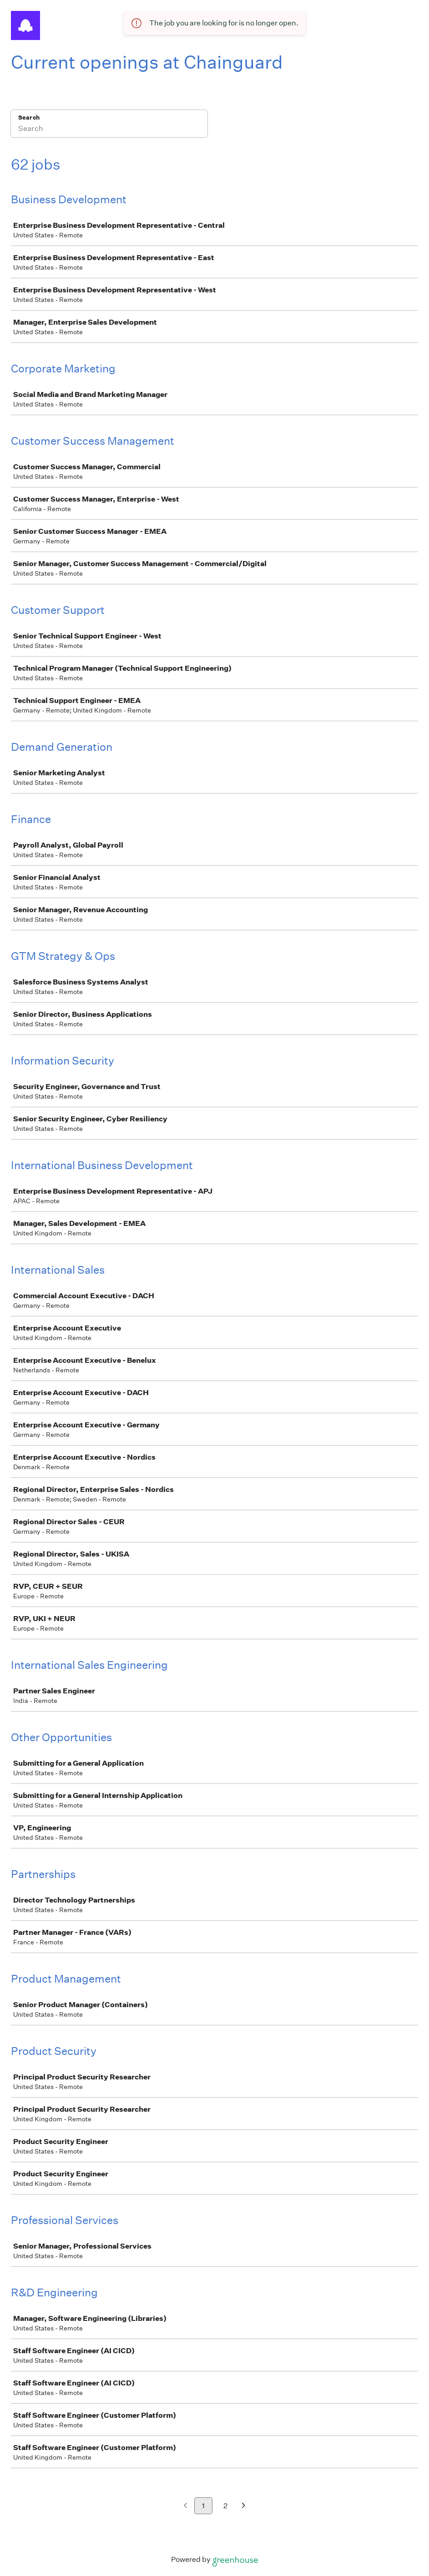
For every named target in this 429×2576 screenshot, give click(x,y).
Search (29, 117)
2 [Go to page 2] (225, 2505)
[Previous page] (185, 2506)
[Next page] (243, 2506)
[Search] (109, 129)
